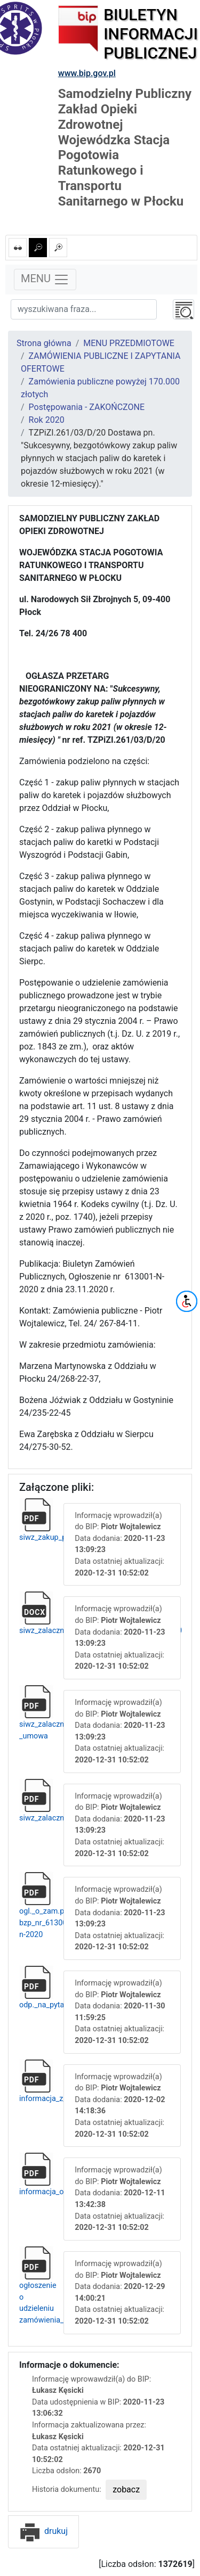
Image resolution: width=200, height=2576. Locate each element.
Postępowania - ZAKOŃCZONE (87, 407)
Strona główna (44, 343)
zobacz (126, 2489)
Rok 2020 (47, 420)
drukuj (43, 2531)
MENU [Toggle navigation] (45, 280)
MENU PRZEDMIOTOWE (128, 343)
